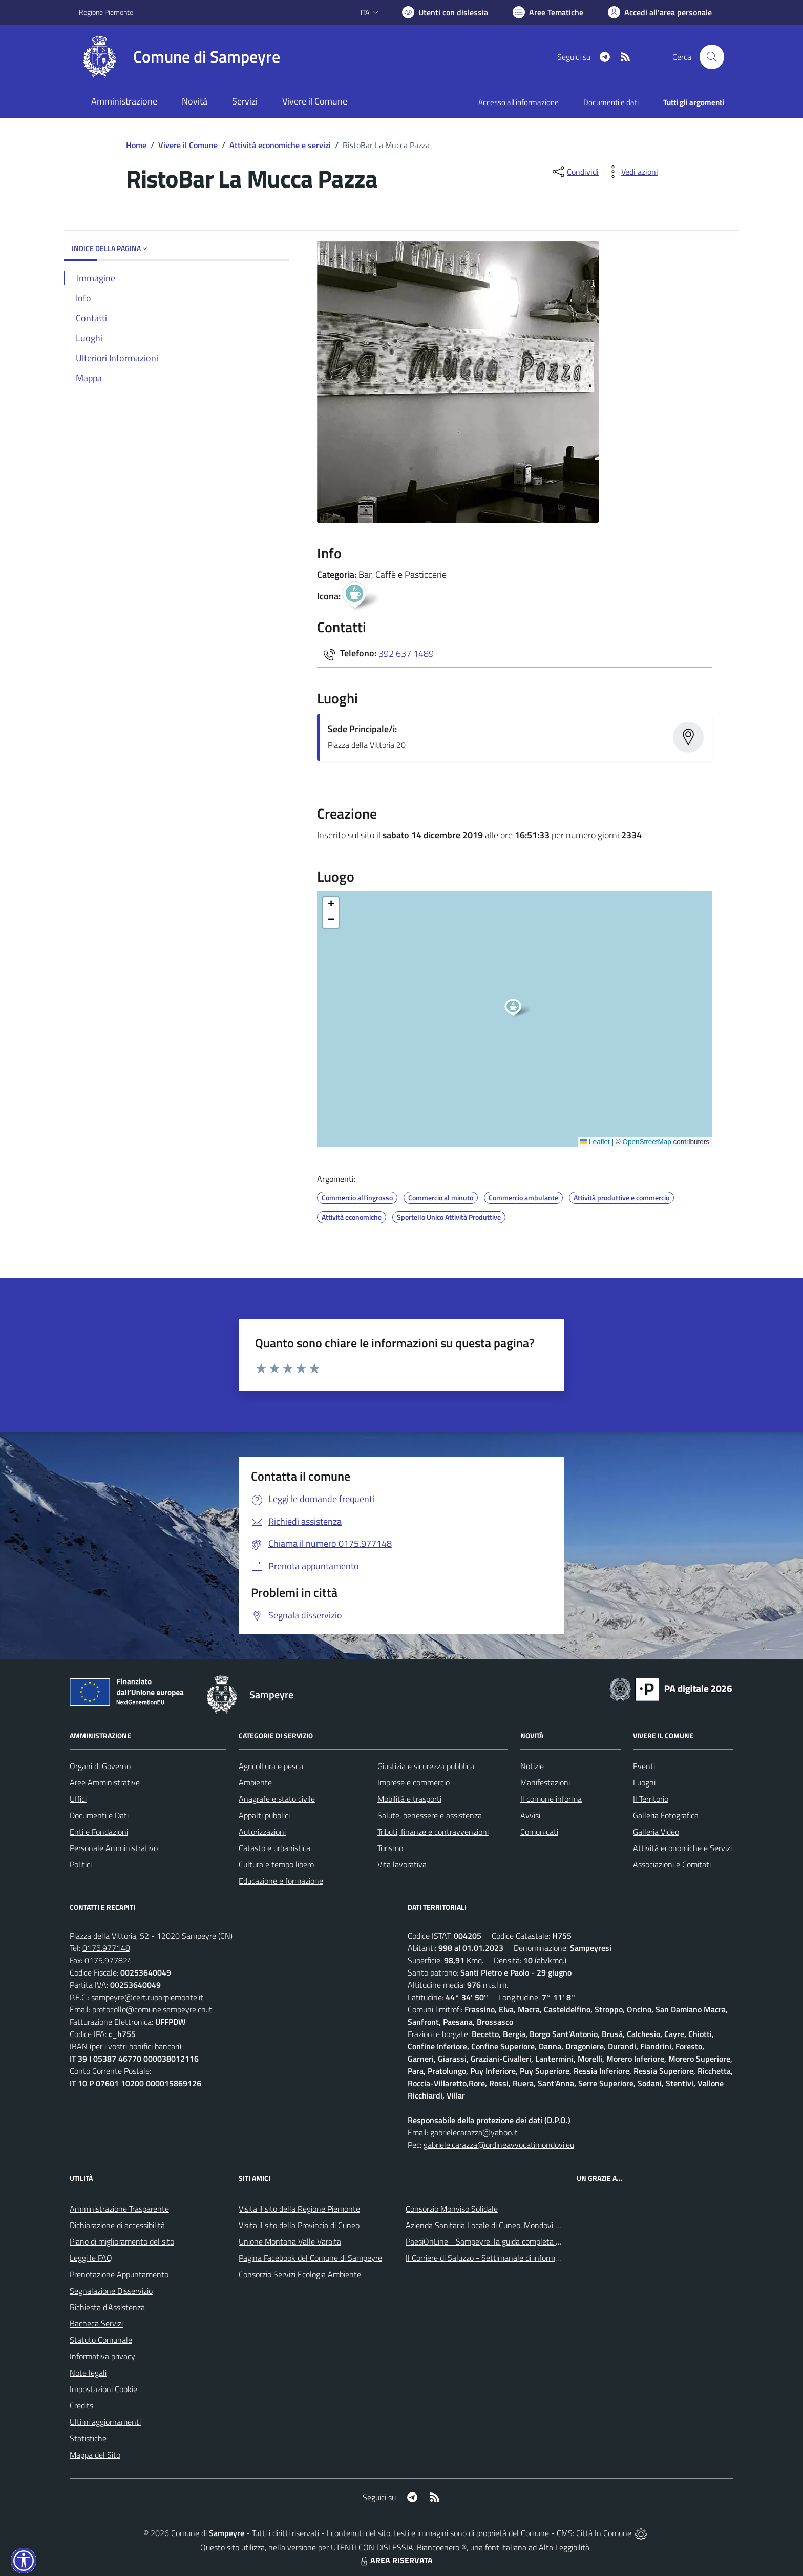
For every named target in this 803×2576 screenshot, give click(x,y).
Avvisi (530, 1815)
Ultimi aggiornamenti (105, 2422)
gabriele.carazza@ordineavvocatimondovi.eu (499, 2144)
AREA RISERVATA (395, 2560)
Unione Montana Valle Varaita (290, 2241)
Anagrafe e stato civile (277, 1799)
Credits (81, 2405)
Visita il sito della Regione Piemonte (299, 2209)
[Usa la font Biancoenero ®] (445, 12)
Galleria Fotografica (666, 1815)
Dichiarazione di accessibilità (117, 2225)
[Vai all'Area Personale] (660, 12)
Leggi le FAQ (91, 2258)
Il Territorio (650, 1799)
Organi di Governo (100, 1766)
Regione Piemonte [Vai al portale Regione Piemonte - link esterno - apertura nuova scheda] (106, 12)
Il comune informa (551, 1799)
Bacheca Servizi (96, 2323)
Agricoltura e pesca (271, 1766)
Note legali (88, 2372)
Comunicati (539, 1831)
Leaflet (595, 1142)
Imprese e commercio (413, 1782)
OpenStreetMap (646, 1142)
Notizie (532, 1766)
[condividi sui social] (574, 171)
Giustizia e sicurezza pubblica (425, 1766)
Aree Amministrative (105, 1782)
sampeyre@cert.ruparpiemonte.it (147, 1997)
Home (136, 145)
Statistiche (88, 2438)
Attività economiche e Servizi (682, 1848)
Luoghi (644, 1782)
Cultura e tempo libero (276, 1864)
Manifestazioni (545, 1782)
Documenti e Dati (99, 1815)
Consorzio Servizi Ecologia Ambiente (300, 2274)
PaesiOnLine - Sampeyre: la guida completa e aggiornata (502, 2241)
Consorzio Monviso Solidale (452, 2209)
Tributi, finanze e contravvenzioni (433, 1831)
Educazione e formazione (281, 1881)
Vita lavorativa (402, 1864)
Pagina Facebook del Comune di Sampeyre (310, 2258)
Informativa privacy (102, 2356)
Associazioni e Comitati (672, 1864)
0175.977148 (106, 1948)
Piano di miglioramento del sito (122, 2241)
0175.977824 (108, 1960)
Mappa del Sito (95, 2454)
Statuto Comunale (101, 2340)
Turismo (390, 1848)
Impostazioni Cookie (103, 2389)
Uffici (78, 1799)
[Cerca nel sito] (712, 57)
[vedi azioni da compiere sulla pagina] (631, 171)
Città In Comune (603, 2533)
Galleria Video (656, 1831)
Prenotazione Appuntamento (119, 2274)
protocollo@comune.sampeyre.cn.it (152, 2009)
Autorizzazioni (262, 1831)
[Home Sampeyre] (179, 57)
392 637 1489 (406, 653)
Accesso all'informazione (518, 102)
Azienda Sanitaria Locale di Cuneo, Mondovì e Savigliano (501, 2225)
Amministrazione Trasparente (119, 2209)
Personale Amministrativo (114, 1848)
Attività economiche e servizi (280, 145)
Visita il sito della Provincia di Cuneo (299, 2225)
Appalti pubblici (264, 1815)
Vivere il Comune (188, 145)
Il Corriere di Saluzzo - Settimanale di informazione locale (502, 2258)
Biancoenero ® (442, 2547)
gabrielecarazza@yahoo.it (474, 2132)
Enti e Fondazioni (99, 1831)
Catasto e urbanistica (274, 1848)
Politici (81, 1864)
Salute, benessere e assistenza (429, 1815)
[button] (518, 1009)
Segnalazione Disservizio (111, 2290)
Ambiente (255, 1782)
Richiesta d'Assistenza (107, 2307)
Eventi (644, 1766)
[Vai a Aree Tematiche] (548, 12)
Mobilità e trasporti (409, 1799)
